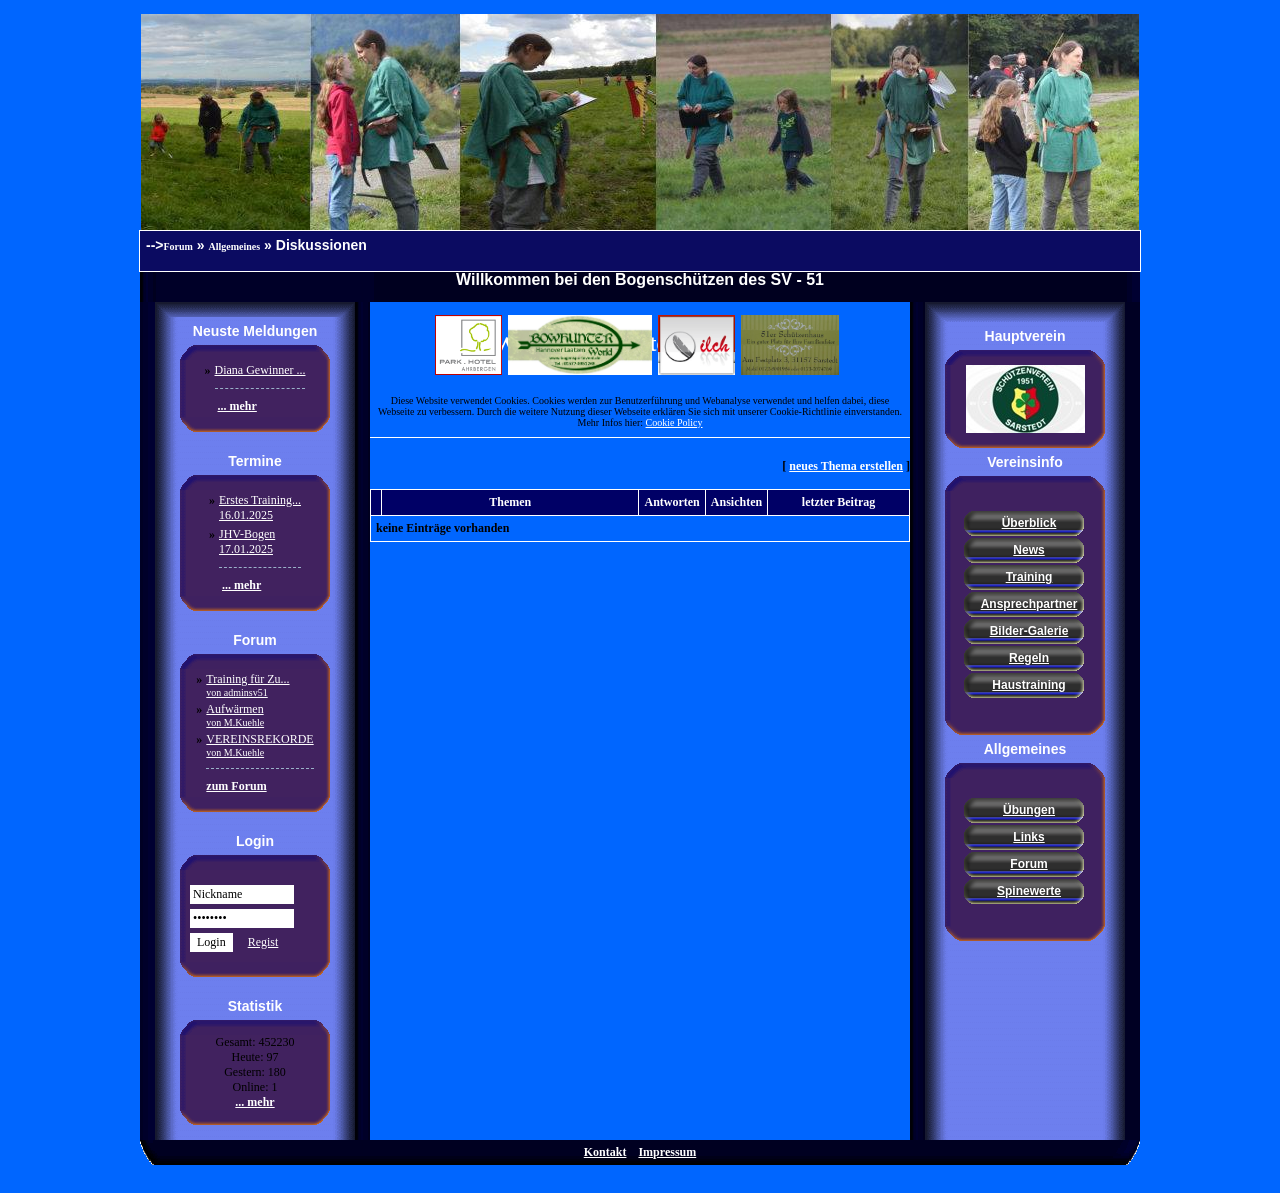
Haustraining (1028, 685)
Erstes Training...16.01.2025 (260, 507)
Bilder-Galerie (1029, 631)
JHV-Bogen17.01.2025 (247, 541)
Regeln (1029, 658)
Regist (263, 942)
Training (1029, 577)
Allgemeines (235, 246)
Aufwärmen (235, 715)
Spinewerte (1029, 891)
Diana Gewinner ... (260, 370)
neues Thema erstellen (846, 466)
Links (1028, 837)
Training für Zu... (247, 685)
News (1028, 550)
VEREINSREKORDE (259, 745)
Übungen (1029, 810)
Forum (178, 246)
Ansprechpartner (1029, 604)
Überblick (1029, 523)
